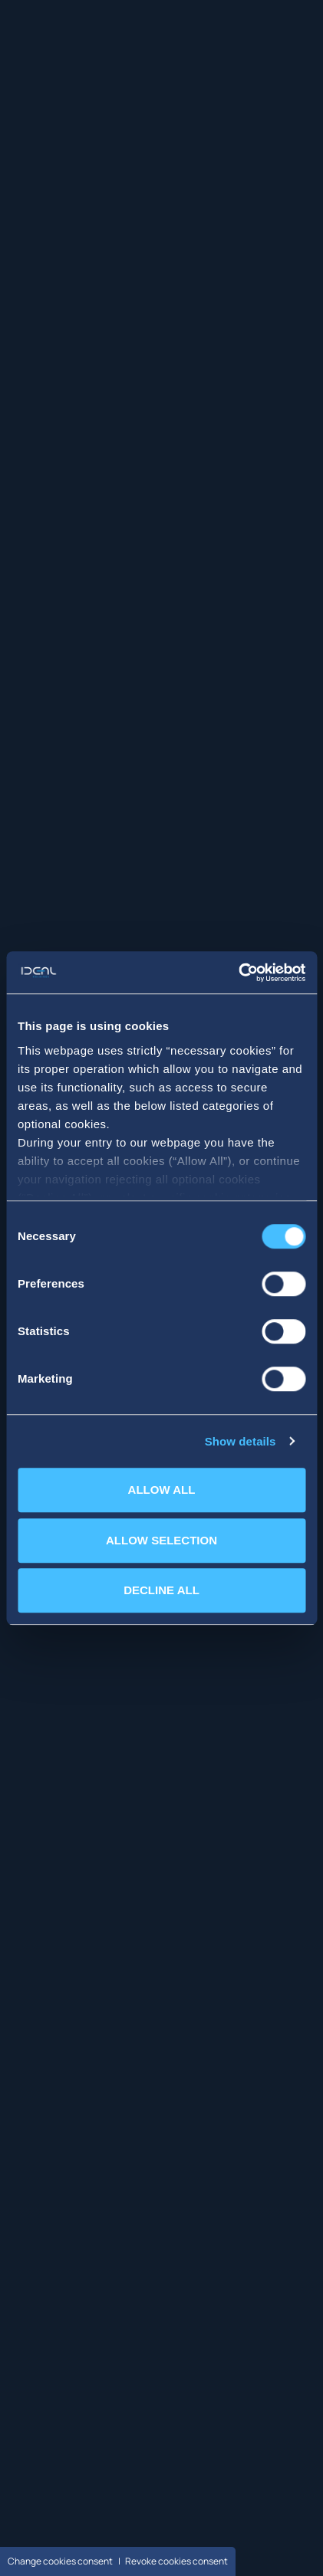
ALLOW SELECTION (161, 1540)
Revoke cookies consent (176, 2561)
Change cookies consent (60, 2561)
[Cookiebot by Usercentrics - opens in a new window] (238, 973)
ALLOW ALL (162, 1489)
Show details (240, 1441)
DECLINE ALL (161, 1589)
